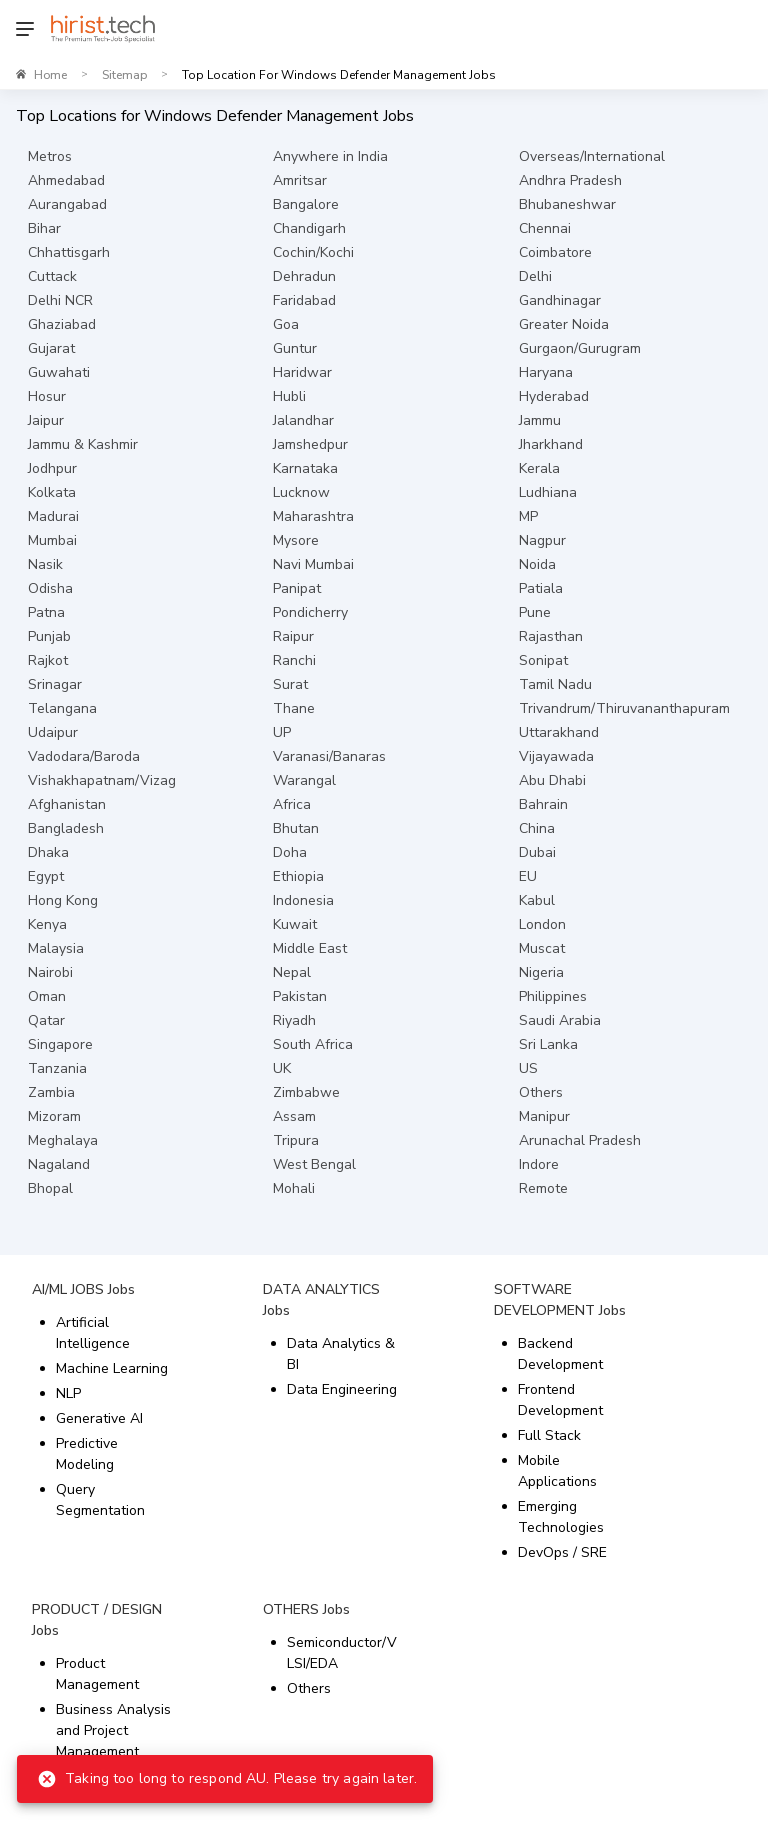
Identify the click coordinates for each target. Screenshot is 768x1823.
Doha (290, 852)
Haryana (546, 372)
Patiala (541, 588)
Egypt (46, 876)
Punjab (49, 636)
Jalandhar (303, 420)
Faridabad (304, 300)
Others (541, 1092)
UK (282, 1068)
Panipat (297, 588)
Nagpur (542, 540)
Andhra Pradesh (570, 180)
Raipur (293, 636)
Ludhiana (548, 492)
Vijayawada (556, 756)
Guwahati (59, 372)
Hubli (289, 396)
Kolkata (52, 492)
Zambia (51, 1092)
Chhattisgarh (69, 252)
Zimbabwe (306, 1092)
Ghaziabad (62, 324)
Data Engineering (342, 1389)
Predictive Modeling (87, 1454)
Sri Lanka (548, 1044)
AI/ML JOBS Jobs (83, 1289)
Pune (535, 612)
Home (50, 75)
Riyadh (294, 1020)
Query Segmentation (100, 1500)
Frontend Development (560, 1400)
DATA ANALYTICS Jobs (321, 1300)
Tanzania (57, 1068)
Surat (290, 684)
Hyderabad (554, 396)
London (542, 924)
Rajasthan (551, 636)
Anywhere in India (330, 156)
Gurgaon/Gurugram (580, 348)
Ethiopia (298, 876)
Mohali (294, 1188)
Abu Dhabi (552, 780)
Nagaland (59, 1164)
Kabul (537, 900)
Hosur (47, 396)
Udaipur (53, 732)
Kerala (539, 468)
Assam (294, 1116)
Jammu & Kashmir (83, 444)
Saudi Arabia (560, 1020)
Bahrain (543, 804)
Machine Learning (112, 1368)
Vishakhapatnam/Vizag (102, 780)
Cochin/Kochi (313, 252)
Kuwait (295, 924)
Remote (543, 1188)
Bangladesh (66, 828)
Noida (537, 564)
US (528, 1068)
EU (528, 876)
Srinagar (55, 684)
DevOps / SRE (562, 1552)
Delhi (535, 276)
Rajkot (48, 660)
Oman (47, 996)
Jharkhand (551, 444)
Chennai (545, 228)
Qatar (46, 1020)
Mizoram (54, 1116)
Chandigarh (309, 228)
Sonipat (543, 660)
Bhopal (50, 1188)
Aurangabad (67, 204)
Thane (294, 708)
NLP (68, 1393)
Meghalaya (63, 1140)
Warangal (304, 780)
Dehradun (304, 276)
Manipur (544, 1116)
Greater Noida (564, 324)
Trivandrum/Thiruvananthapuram (624, 708)
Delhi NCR (60, 300)
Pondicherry (310, 612)
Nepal (292, 972)
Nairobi (50, 972)
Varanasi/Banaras (329, 756)
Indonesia (303, 900)
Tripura (296, 1140)
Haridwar (302, 372)
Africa (292, 804)
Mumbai (52, 540)
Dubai (537, 852)
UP (282, 732)
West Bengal (314, 1164)
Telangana (62, 708)
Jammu (540, 420)
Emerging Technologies (561, 1517)
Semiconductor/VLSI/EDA (342, 1653)
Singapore (60, 1044)
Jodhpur (52, 468)
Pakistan (300, 996)
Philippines (553, 996)
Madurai (53, 516)
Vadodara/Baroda (84, 756)
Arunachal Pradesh (580, 1140)
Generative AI (99, 1418)
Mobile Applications (557, 1471)
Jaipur (46, 420)
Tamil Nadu (555, 684)
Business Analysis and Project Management (113, 1730)
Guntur (295, 348)
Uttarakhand (559, 732)
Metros (50, 156)
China (537, 828)
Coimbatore (555, 252)
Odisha (50, 588)
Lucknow (301, 492)
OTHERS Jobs (306, 1609)
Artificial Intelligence (93, 1333)
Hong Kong (63, 900)
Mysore (296, 540)
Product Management (97, 1674)
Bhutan (296, 828)
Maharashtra (313, 516)
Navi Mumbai (313, 564)
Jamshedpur (310, 444)
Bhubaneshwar (567, 204)
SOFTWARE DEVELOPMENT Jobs (560, 1300)
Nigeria (541, 972)
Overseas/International (592, 156)
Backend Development (560, 1354)
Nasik (45, 564)
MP (528, 516)
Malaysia (56, 948)
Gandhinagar (560, 300)
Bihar (44, 228)
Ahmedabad (66, 180)
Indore (539, 1164)
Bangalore (306, 204)
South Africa (313, 1044)
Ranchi (294, 660)
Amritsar (300, 180)
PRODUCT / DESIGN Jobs (97, 1620)
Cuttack (52, 276)
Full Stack (549, 1435)
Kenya (47, 924)
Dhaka (48, 852)
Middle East (310, 948)
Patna (46, 612)
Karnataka (305, 468)
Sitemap (124, 75)
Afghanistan (67, 804)
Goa (286, 324)
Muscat (542, 948)
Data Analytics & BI (341, 1354)
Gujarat (51, 348)
